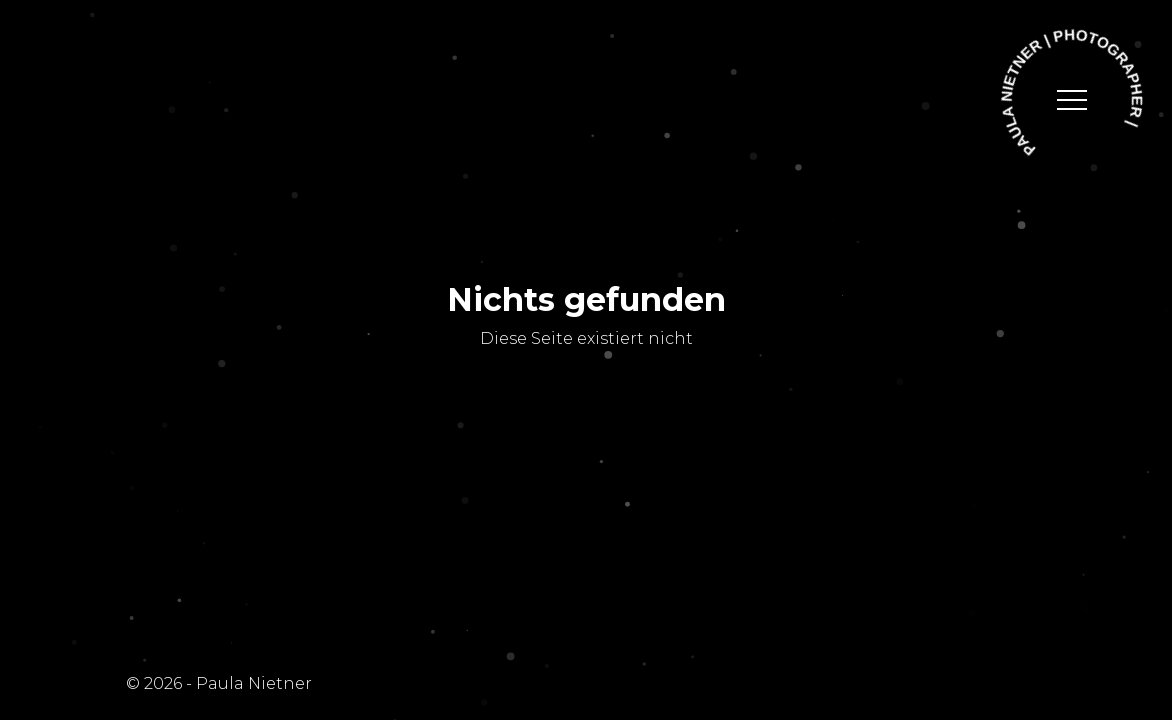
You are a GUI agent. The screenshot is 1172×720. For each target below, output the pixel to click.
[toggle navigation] (1072, 100)
